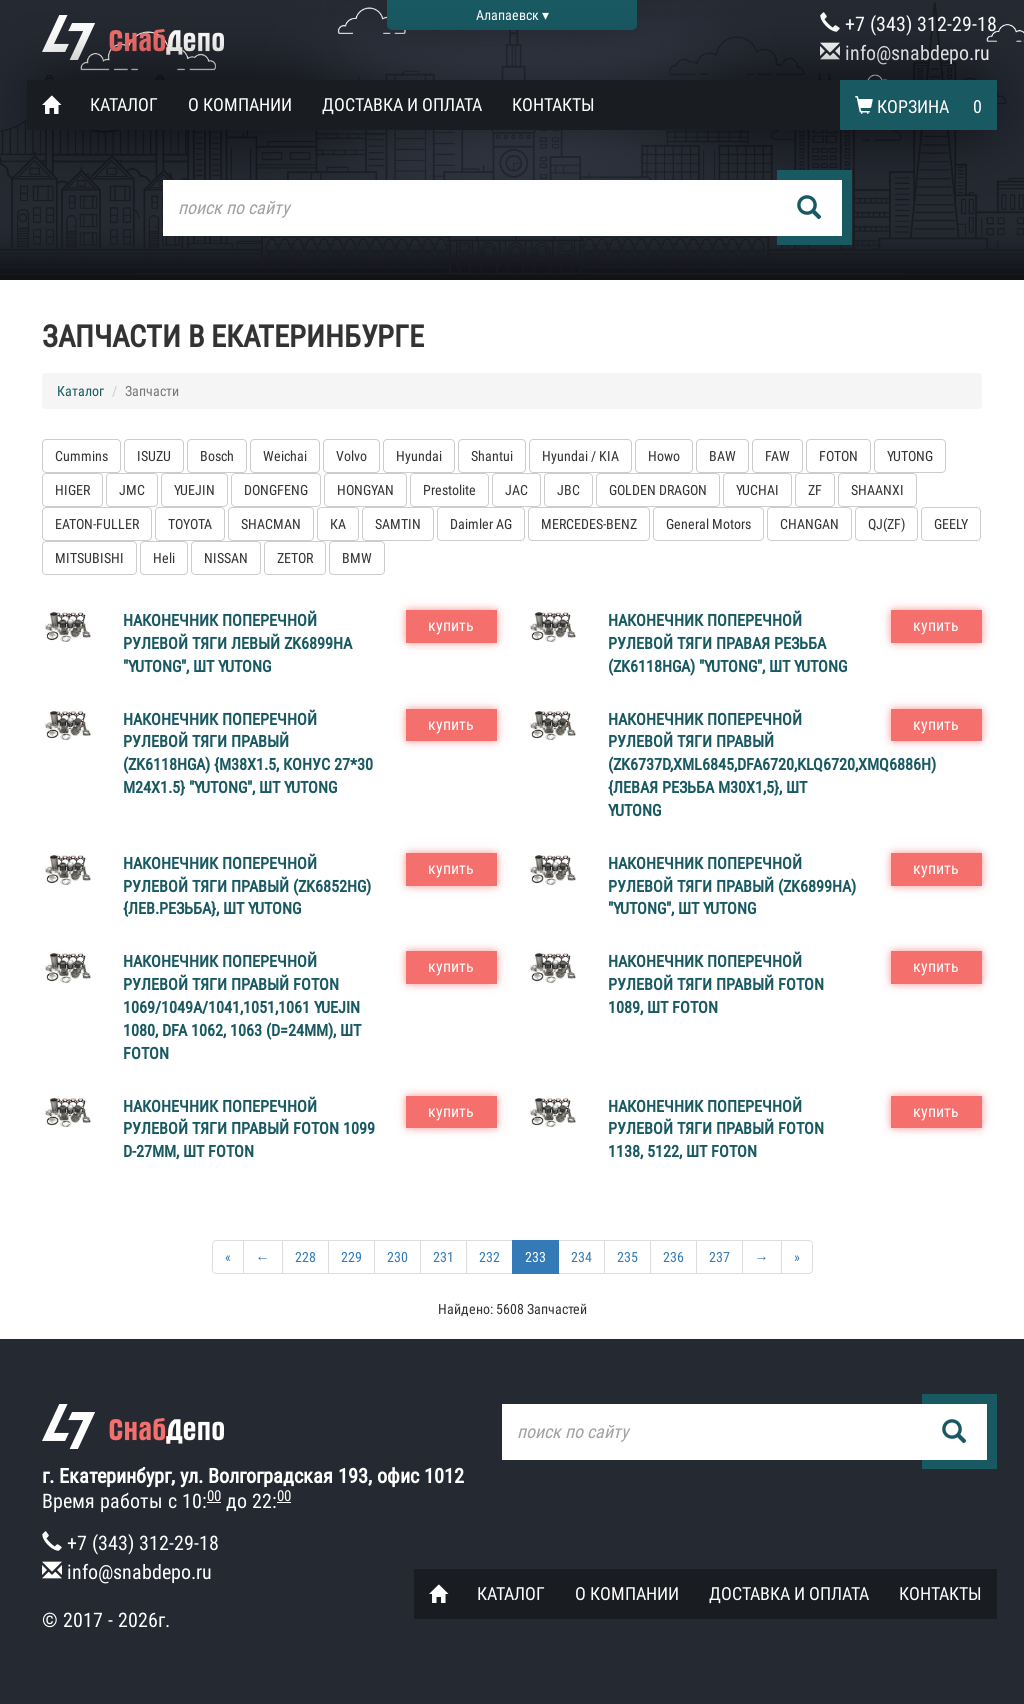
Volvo (351, 456)
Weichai (285, 456)
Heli (164, 558)
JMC (132, 490)
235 (627, 1257)
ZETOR (295, 558)
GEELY (951, 524)
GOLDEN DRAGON (658, 490)
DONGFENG (276, 490)
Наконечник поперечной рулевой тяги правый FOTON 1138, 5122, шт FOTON (716, 1129)
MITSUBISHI (89, 558)
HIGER (72, 490)
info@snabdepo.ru (905, 53)
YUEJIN (194, 490)
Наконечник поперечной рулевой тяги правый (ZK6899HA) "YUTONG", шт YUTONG (732, 886)
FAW (777, 456)
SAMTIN (398, 524)
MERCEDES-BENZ (589, 524)
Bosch (217, 456)
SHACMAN (271, 524)
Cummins (81, 456)
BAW (722, 456)
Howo (664, 456)
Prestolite (449, 490)
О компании (240, 104)
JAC (516, 490)
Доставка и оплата (402, 104)
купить (451, 625)
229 (351, 1257)
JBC (568, 490)
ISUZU (154, 456)
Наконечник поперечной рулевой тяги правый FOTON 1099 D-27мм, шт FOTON (249, 1129)
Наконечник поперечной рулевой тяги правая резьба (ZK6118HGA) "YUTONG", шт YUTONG (727, 643)
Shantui (492, 456)
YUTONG (910, 456)
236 (673, 1257)
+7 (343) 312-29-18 (908, 24)
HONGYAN (365, 490)
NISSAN (226, 558)
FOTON (838, 456)
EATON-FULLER (97, 524)
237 (719, 1257)
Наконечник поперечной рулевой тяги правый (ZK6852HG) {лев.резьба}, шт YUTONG (247, 886)
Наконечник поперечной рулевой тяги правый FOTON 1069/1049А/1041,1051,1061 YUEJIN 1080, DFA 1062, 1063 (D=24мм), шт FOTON (242, 1007)
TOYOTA (190, 524)
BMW (357, 558)
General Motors (708, 524)
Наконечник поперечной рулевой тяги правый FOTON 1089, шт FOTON (716, 984)
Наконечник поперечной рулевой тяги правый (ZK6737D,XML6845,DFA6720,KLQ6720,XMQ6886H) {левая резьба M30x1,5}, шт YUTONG (772, 765)
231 (443, 1257)
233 (535, 1257)
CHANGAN (809, 524)
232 (489, 1257)
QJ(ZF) (886, 524)
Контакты (553, 104)
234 (581, 1257)
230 (397, 1257)
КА (338, 524)
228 (305, 1257)
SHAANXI (877, 490)
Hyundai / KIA (580, 456)
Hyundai (419, 456)
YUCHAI (757, 490)
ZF (815, 490)
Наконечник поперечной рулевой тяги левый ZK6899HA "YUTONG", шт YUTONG (237, 643)
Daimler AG (481, 524)
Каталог (124, 104)
